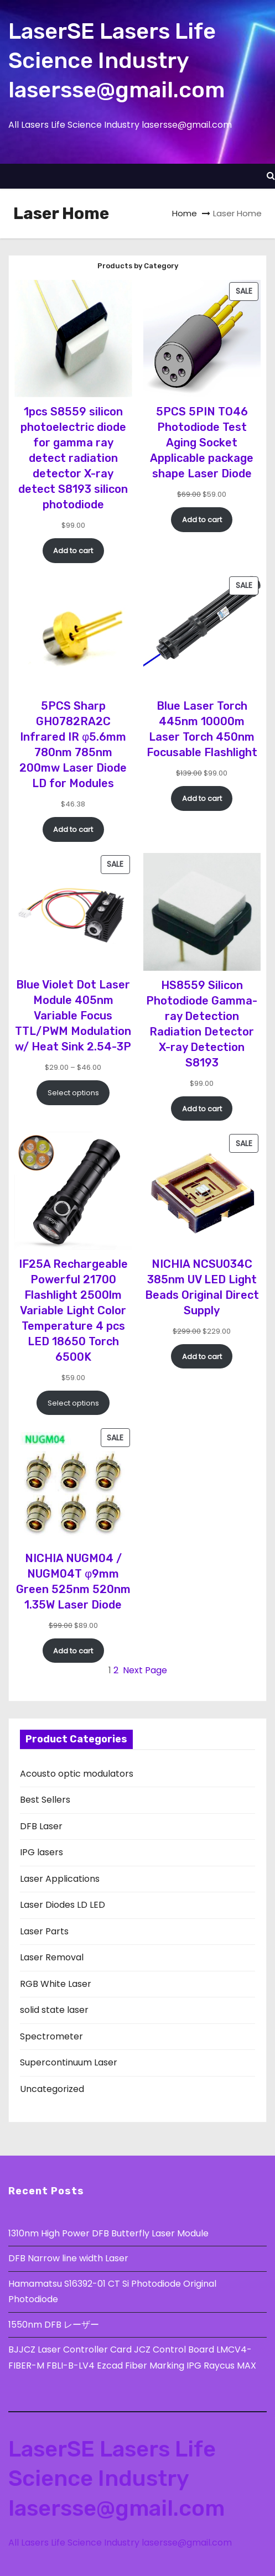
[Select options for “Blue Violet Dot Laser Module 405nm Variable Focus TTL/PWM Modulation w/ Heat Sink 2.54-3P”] (73, 1092)
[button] (271, 175)
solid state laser (54, 2009)
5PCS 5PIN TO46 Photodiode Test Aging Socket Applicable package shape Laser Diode (201, 442)
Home (184, 213)
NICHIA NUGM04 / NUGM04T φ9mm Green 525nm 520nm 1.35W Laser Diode (73, 1581)
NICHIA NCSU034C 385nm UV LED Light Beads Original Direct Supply (202, 1287)
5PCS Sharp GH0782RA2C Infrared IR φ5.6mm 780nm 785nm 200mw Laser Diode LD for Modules (73, 744)
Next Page (145, 1670)
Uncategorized (52, 2089)
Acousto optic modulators (76, 1773)
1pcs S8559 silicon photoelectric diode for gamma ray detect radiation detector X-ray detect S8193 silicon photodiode (73, 458)
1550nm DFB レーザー (54, 2324)
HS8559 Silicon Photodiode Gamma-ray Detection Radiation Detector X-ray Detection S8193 (201, 1024)
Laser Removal (52, 1957)
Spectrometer (51, 2036)
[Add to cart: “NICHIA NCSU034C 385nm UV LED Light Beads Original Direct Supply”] (201, 1356)
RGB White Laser (55, 1983)
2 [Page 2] (115, 1670)
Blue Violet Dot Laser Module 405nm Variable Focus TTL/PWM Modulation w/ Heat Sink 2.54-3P (73, 1015)
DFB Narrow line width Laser (68, 2258)
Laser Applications (60, 1878)
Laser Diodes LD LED (62, 1904)
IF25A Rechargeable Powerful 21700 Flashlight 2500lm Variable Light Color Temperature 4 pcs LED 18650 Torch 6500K (73, 1310)
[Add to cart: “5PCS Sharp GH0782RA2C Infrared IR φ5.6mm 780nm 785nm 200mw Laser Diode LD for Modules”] (73, 829)
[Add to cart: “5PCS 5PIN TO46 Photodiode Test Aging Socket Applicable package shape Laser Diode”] (201, 519)
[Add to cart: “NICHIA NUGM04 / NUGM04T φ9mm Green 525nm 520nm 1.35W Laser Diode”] (73, 1650)
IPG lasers (41, 1852)
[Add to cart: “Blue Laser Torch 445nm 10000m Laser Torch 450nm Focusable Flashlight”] (201, 798)
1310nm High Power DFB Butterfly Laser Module (108, 2233)
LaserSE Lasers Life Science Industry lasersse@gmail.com (116, 60)
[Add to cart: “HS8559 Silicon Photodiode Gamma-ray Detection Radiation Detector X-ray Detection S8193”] (201, 1108)
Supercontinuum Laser (68, 2062)
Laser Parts (44, 1931)
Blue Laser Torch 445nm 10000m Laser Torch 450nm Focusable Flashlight (202, 729)
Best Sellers (45, 1799)
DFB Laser (41, 1826)
